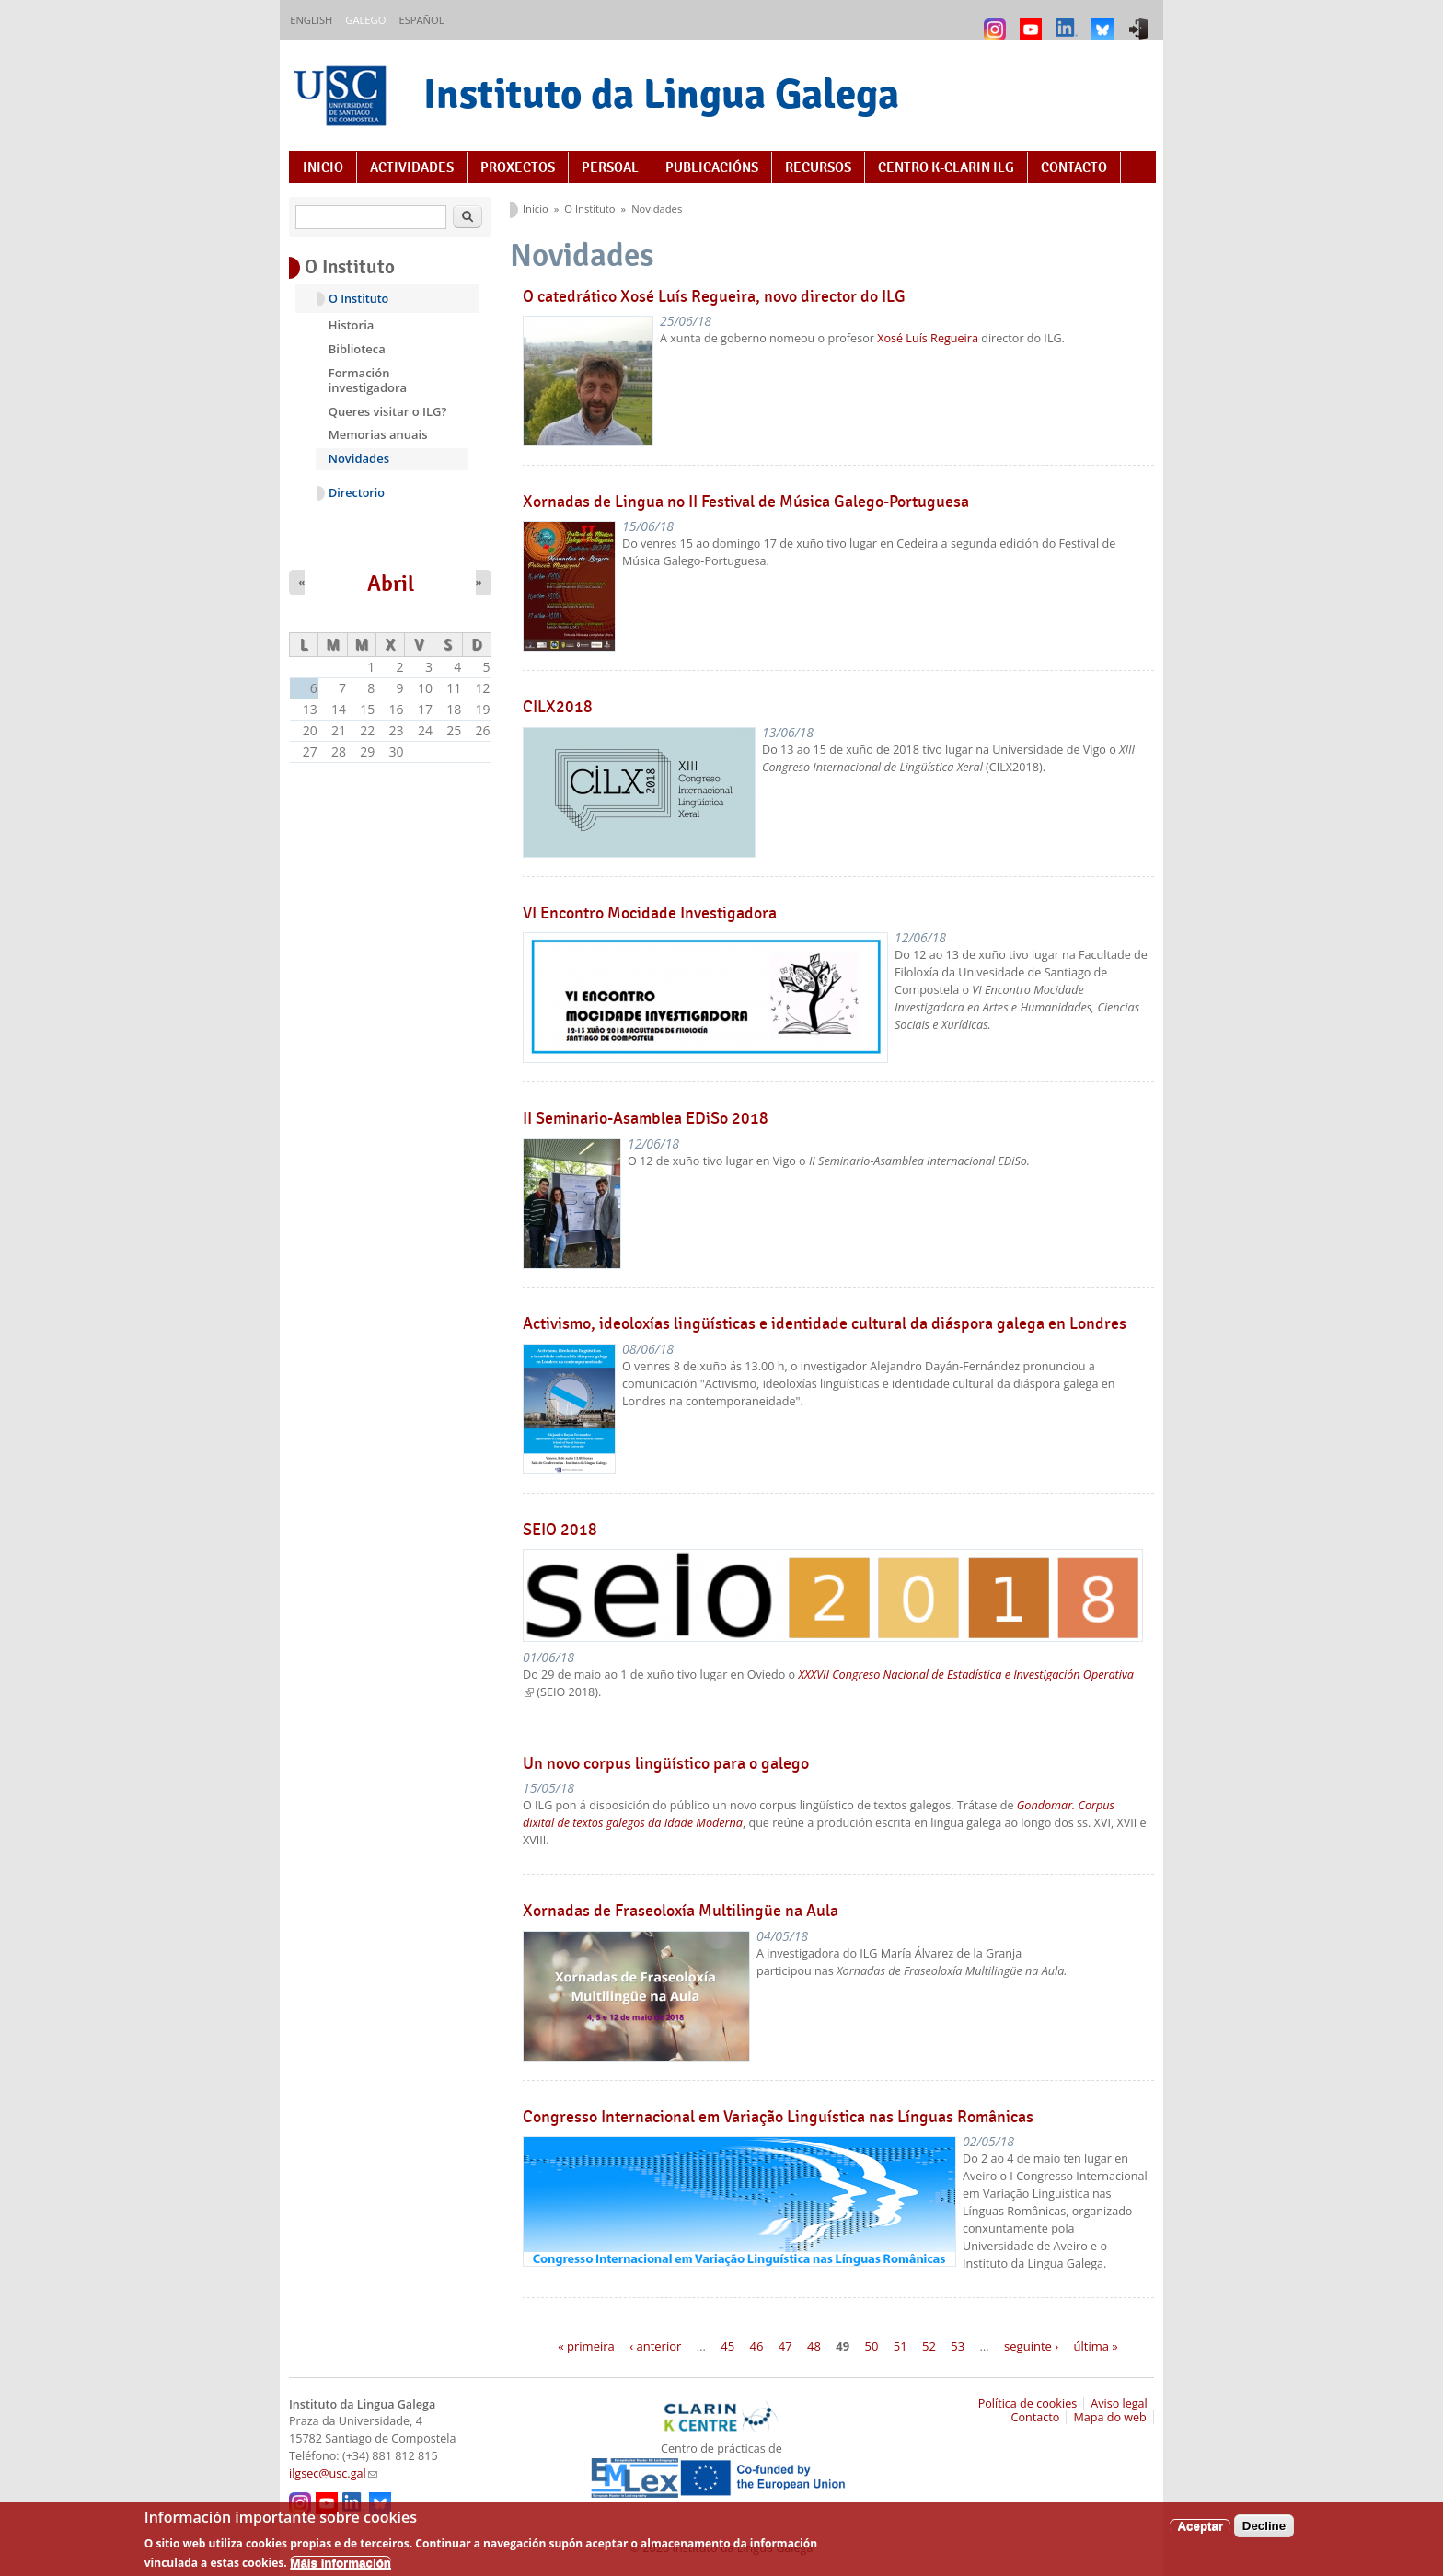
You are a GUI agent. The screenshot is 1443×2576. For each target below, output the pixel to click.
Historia (352, 325)
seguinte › (1031, 2346)
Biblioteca (357, 349)
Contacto (1074, 167)
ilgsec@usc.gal (333, 2473)
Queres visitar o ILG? (388, 411)
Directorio (357, 493)
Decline (1264, 2532)
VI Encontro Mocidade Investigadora (650, 913)
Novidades (359, 458)
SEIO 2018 (560, 1529)
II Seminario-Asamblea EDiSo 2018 (645, 1118)
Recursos (818, 167)
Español (421, 20)
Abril (390, 583)
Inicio (323, 167)
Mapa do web (1109, 2417)
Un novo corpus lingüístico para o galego (666, 1763)
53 (957, 2346)
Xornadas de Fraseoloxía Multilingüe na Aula (680, 1910)
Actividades (412, 167)
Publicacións (711, 167)
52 (929, 2346)
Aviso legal (1119, 2403)
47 (785, 2346)
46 (756, 2346)
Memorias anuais (378, 434)
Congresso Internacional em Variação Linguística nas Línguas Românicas (778, 2117)
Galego (365, 20)
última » (1096, 2346)
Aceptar (1200, 2532)
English (311, 20)
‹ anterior (655, 2346)
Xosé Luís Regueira (927, 338)
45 (727, 2346)
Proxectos (517, 167)
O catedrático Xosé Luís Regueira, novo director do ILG (714, 296)
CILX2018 (558, 707)
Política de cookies (1028, 2403)
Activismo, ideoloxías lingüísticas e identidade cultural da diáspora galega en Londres (824, 1323)
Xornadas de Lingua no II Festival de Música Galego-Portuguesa (746, 501)
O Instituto (589, 208)
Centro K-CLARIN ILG (946, 167)
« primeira (586, 2346)
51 (900, 2346)
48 (814, 2346)
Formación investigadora (368, 380)
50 (872, 2346)
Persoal (610, 167)
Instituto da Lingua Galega (661, 93)
